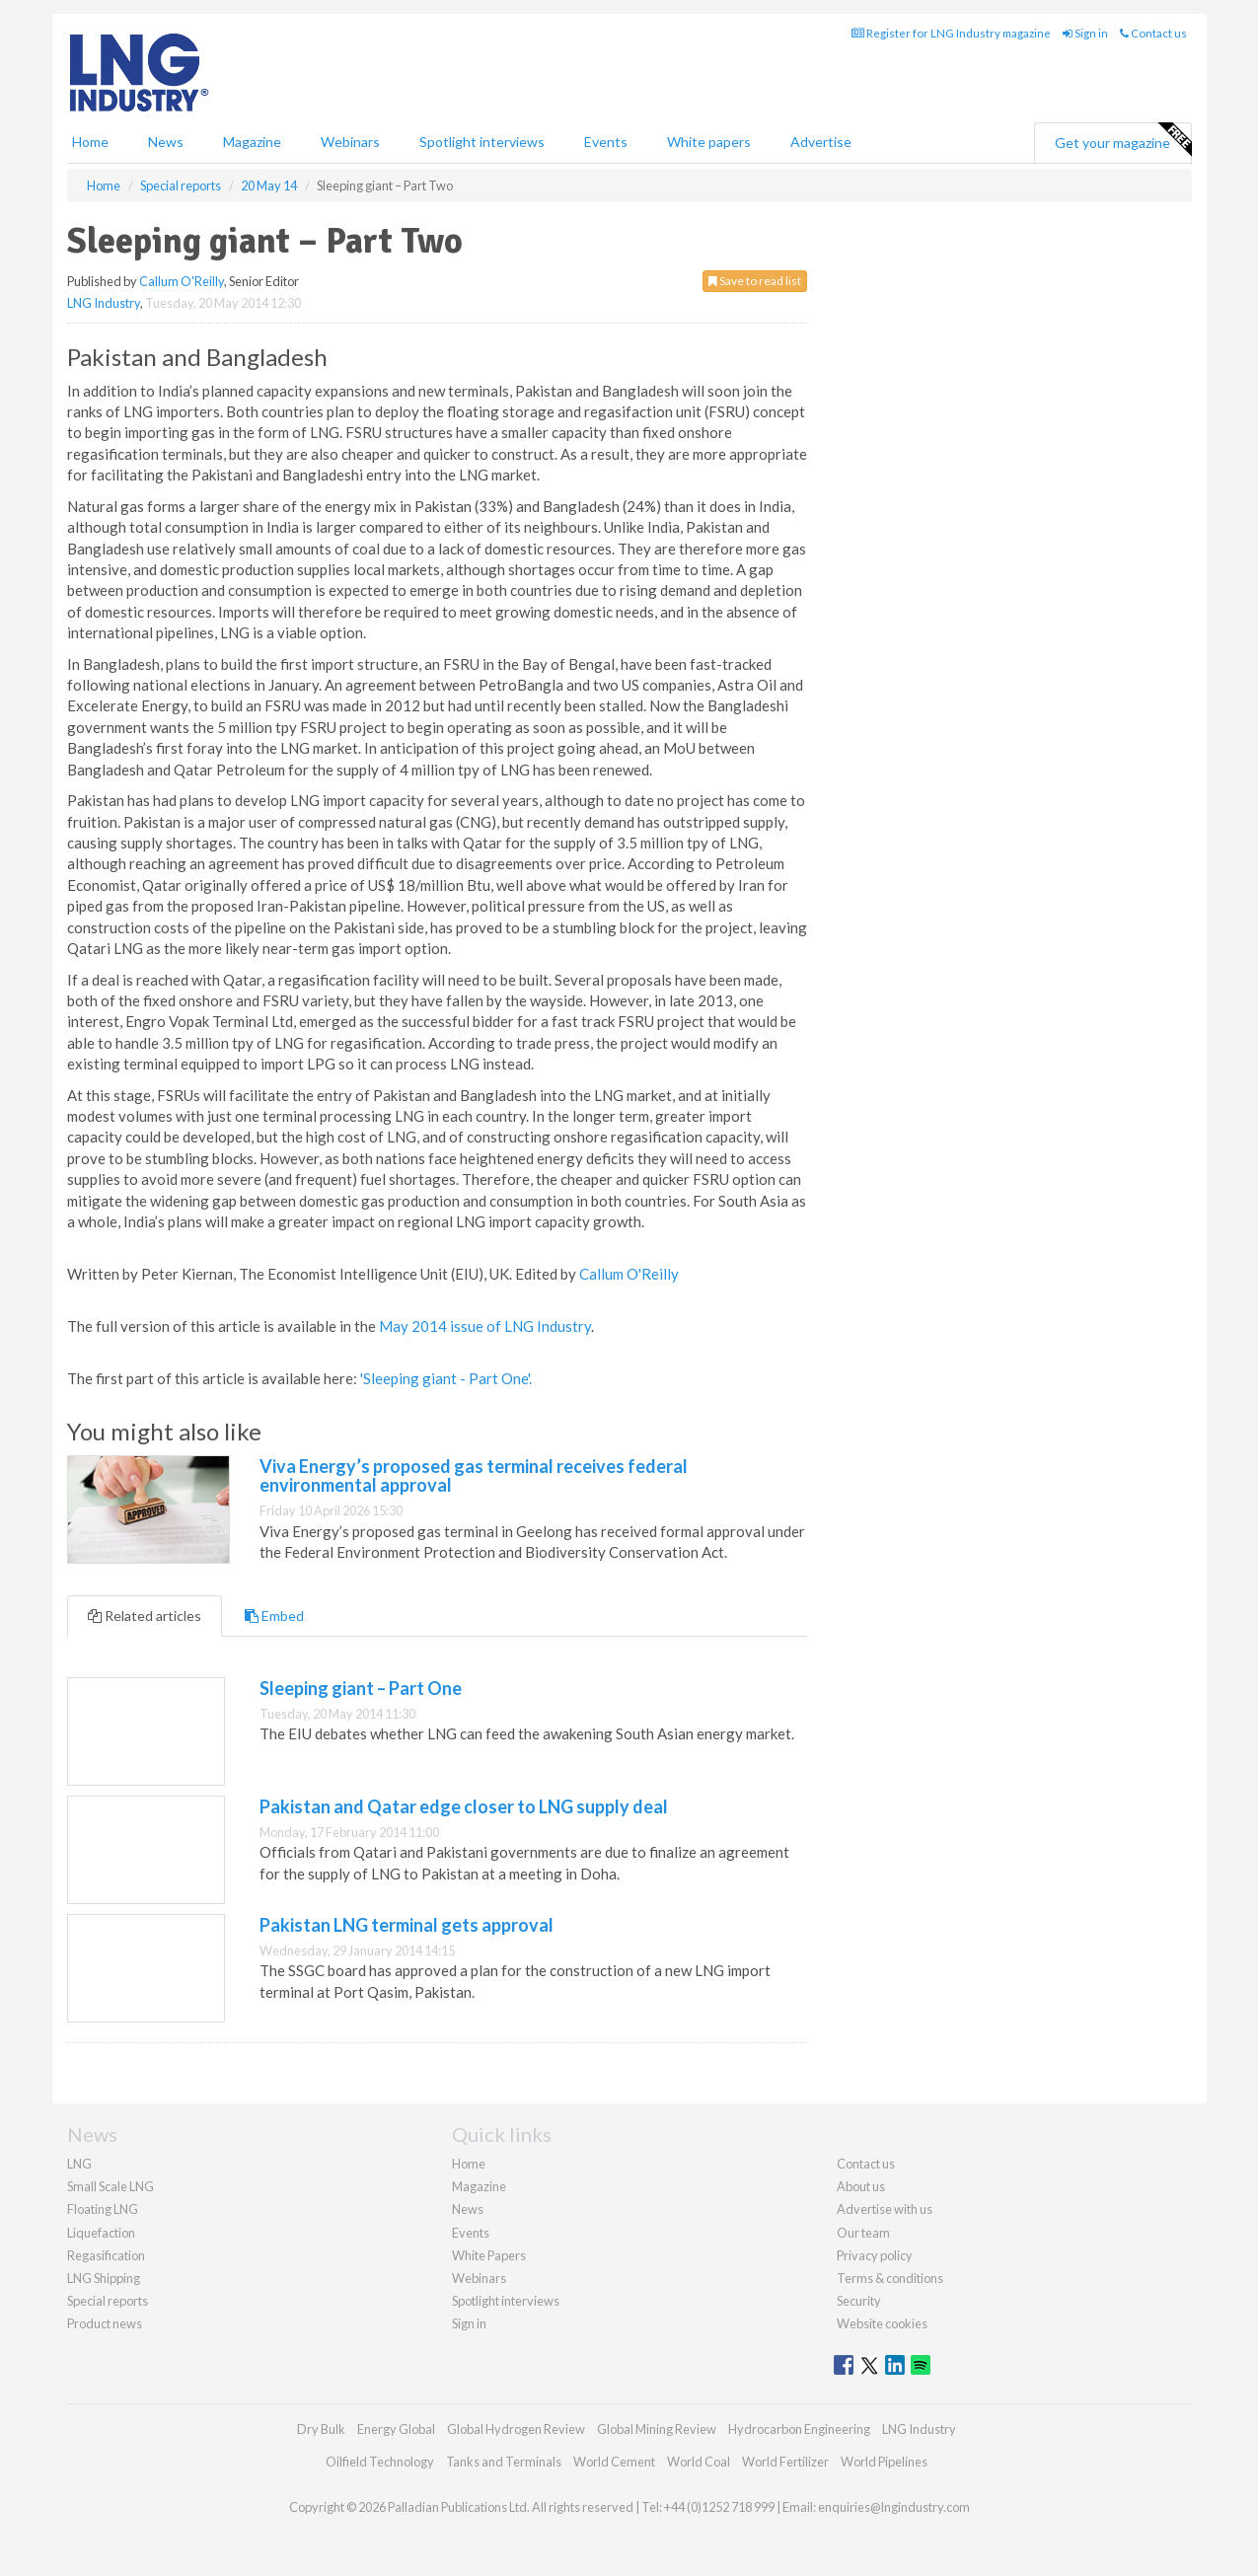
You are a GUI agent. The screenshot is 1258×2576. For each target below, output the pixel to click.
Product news (104, 2323)
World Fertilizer (785, 2461)
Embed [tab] (274, 1615)
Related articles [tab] (144, 1615)
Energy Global (396, 2429)
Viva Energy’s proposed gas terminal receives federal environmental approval (473, 1476)
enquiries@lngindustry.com (894, 2507)
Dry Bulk (321, 2429)
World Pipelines (884, 2461)
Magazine (252, 141)
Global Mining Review (656, 2429)
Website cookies (882, 2323)
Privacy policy (875, 2255)
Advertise (820, 141)
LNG (79, 2163)
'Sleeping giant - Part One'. (446, 1378)
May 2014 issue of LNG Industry (485, 1326)
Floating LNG (102, 2209)
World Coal (698, 2461)
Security (859, 2301)
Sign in (1085, 33)
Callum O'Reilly (181, 281)
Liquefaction (101, 2233)
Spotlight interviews (482, 141)
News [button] (166, 141)
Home (90, 141)
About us (861, 2186)
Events (606, 141)
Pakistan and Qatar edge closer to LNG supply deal (463, 1806)
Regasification (106, 2255)
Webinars (350, 141)
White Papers (489, 2255)
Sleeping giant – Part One (360, 1688)
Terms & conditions (890, 2278)
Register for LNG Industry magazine (951, 33)
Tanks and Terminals (503, 2461)
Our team (863, 2233)
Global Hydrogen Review (516, 2429)
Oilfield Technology (380, 2461)
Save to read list (754, 280)
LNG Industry (103, 303)
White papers (709, 141)
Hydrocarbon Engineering (799, 2429)
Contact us (1153, 33)
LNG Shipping (103, 2278)
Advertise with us (884, 2209)
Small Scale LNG (110, 2186)
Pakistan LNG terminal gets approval (406, 1925)
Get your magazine (1123, 140)
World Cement (614, 2461)
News (467, 2209)
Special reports (107, 2301)
